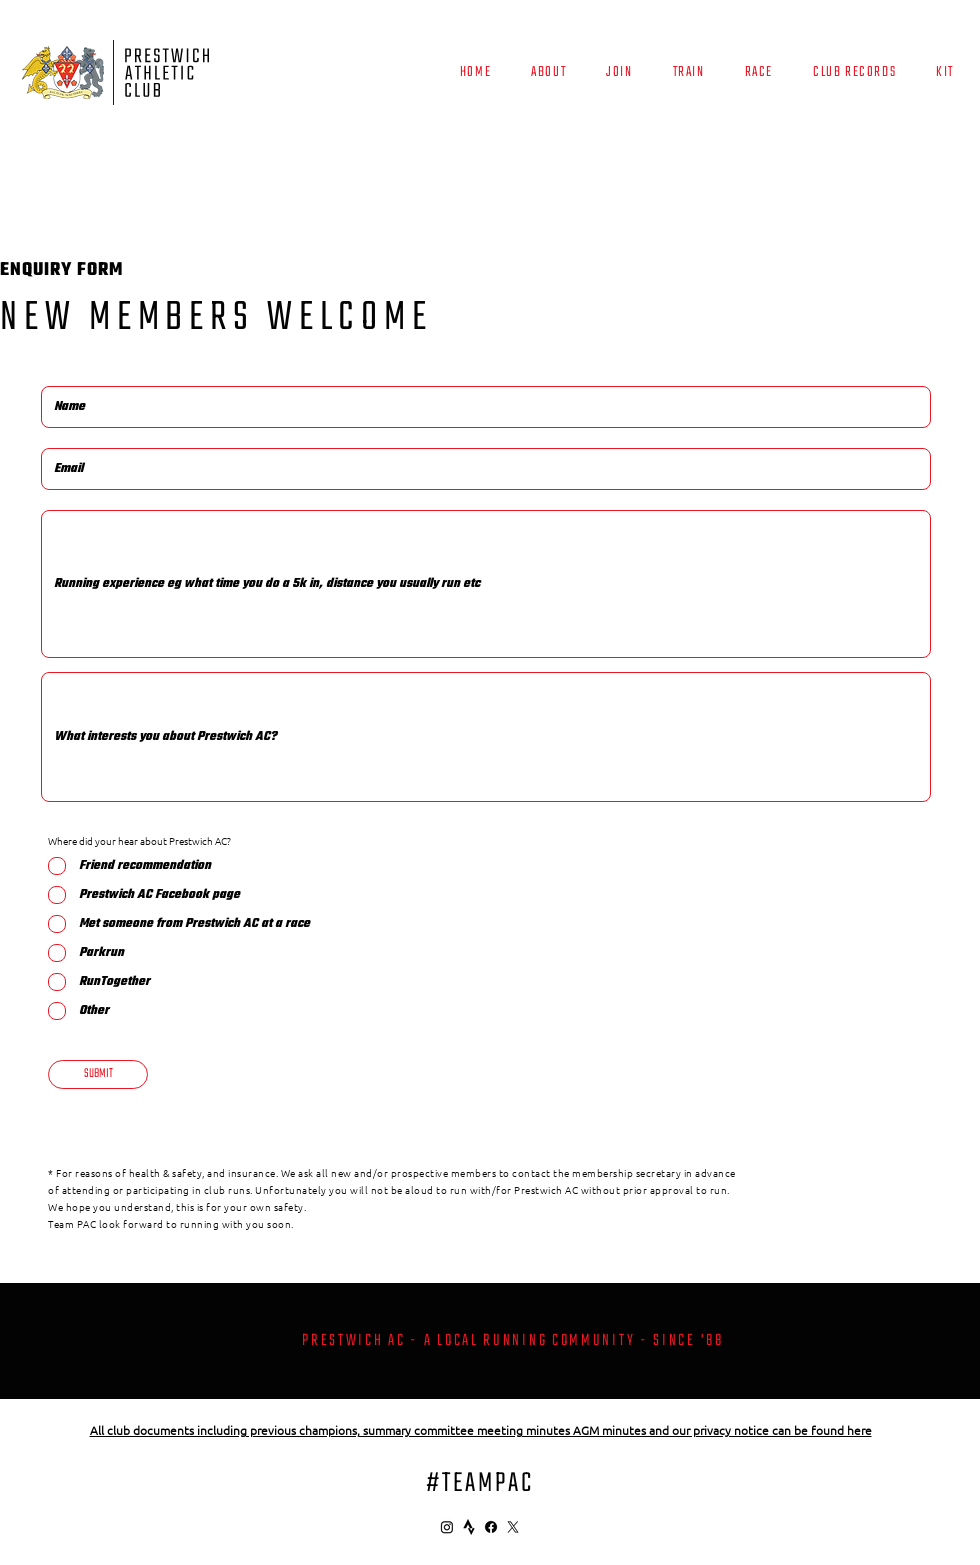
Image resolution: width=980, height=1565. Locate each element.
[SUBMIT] (98, 1074)
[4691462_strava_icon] (469, 1527)
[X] (513, 1527)
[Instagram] (447, 1527)
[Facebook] (491, 1527)
